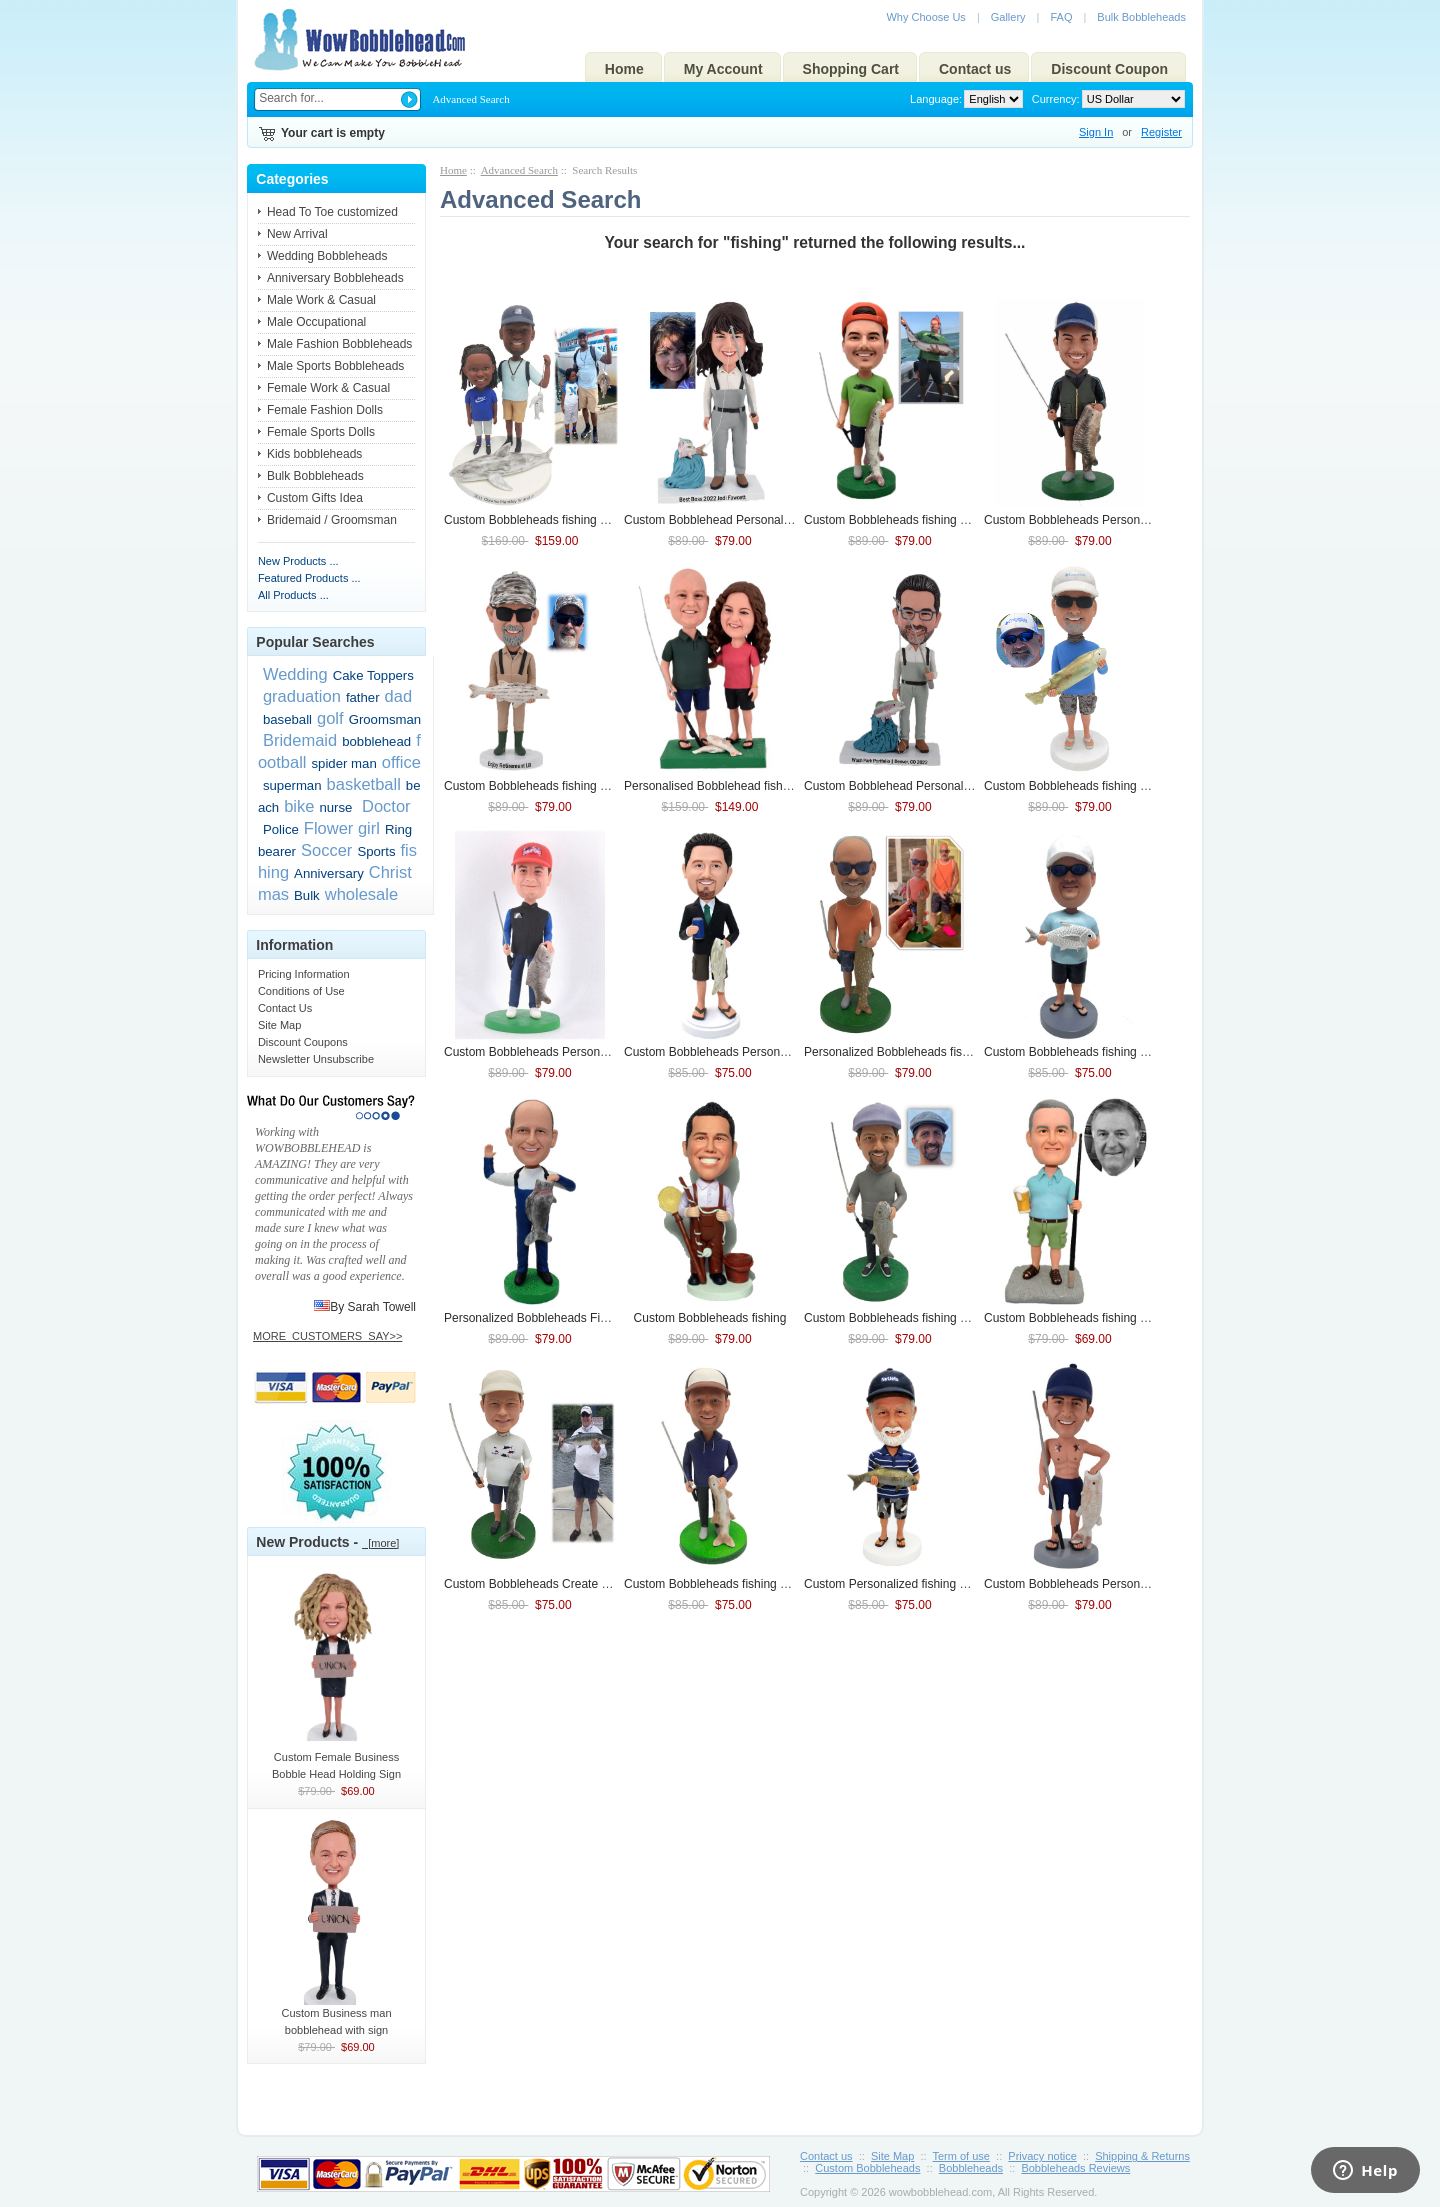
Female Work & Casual (328, 388)
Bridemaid (300, 740)
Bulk (307, 895)
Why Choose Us (925, 17)
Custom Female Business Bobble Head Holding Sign (337, 1759)
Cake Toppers (373, 675)
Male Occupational (316, 322)
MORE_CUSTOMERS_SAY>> (327, 1336)
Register (1161, 132)
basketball (364, 784)
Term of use (961, 2156)
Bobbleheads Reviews (1075, 2168)
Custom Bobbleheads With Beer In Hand (1111, 1318)
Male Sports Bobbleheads (335, 366)
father (363, 697)
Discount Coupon (1109, 69)
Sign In (1096, 132)
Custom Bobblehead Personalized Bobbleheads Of (958, 786)
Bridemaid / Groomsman (332, 520)
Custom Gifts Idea (315, 498)
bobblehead (376, 741)
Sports (376, 851)
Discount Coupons (303, 1042)
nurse (335, 807)
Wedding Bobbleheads (327, 256)
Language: (936, 99)
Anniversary (329, 873)
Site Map (279, 1025)
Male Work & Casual (321, 300)
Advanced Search (470, 99)
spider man (344, 763)
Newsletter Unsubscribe (316, 1059)
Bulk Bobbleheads (1141, 17)
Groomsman (385, 719)
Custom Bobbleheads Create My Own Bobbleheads (600, 1584)
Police (281, 829)
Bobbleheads (971, 2168)
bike (299, 806)
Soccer (326, 850)
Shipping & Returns (1142, 2156)
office (401, 762)
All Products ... (293, 595)
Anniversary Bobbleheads (335, 278)
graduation (302, 696)
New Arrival (297, 234)
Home (624, 69)
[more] (380, 1543)
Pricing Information (304, 974)
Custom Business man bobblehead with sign (337, 2015)
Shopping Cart (851, 69)
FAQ (1061, 17)
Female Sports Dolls (321, 432)
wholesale (361, 894)
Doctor (383, 806)
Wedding (295, 674)
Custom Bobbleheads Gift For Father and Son (585, 520)
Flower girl (342, 828)
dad (399, 696)
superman (292, 785)
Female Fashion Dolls (325, 410)
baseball (287, 719)
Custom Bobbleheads (710, 1318)
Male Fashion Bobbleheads (339, 344)
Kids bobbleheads (314, 454)
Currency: (1053, 99)
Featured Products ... (309, 578)
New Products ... (298, 561)
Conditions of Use (301, 991)
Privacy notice (1042, 2156)
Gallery (1008, 17)
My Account (723, 69)
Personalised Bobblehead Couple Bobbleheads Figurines (795, 786)
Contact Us (285, 1008)
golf (330, 718)
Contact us (975, 69)
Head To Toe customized (332, 212)
